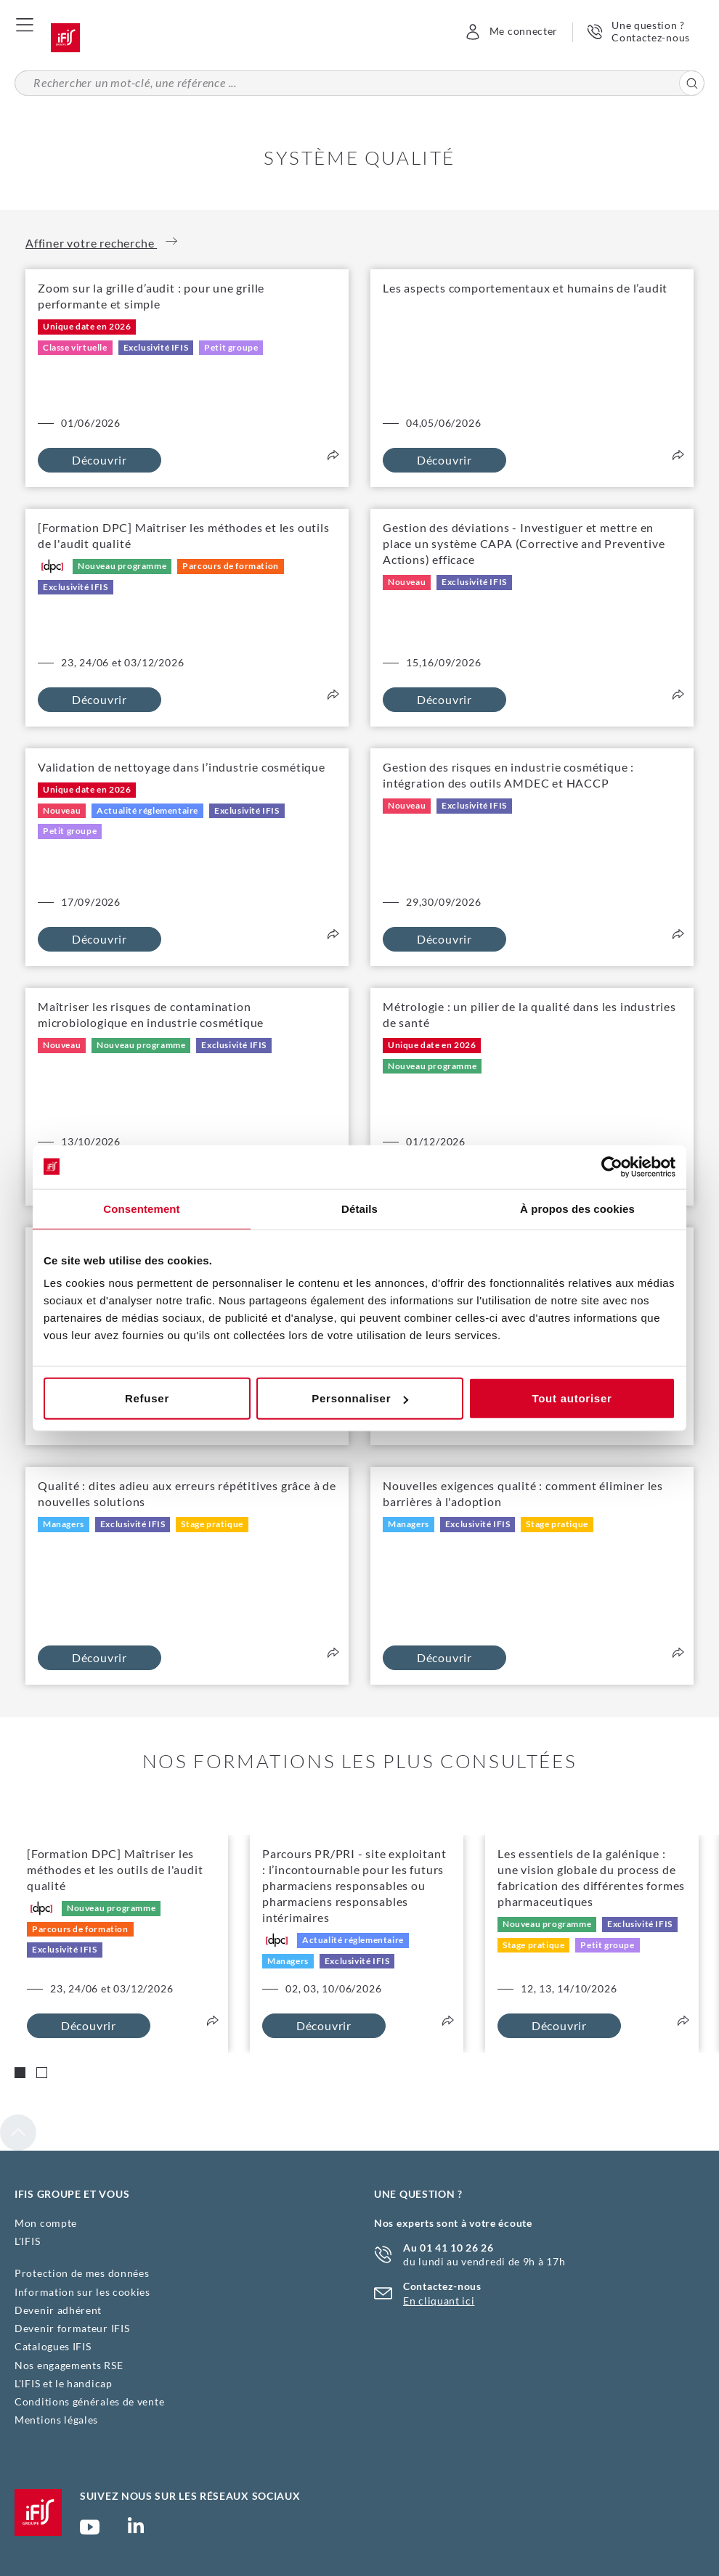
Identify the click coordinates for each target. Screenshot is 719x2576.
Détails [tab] (359, 1208)
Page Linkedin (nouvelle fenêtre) (136, 2529)
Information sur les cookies (82, 2292)
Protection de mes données (82, 2273)
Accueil (65, 37)
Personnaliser (360, 1398)
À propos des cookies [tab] (577, 1208)
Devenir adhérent (58, 2310)
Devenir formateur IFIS (72, 2328)
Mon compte (46, 2223)
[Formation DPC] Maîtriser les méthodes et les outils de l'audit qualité (184, 535)
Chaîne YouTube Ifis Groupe (89, 2533)
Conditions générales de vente (89, 2401)
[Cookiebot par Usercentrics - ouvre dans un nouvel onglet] (611, 1166)
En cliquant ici (439, 2300)
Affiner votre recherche (101, 242)
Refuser (147, 1398)
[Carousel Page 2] (41, 2072)
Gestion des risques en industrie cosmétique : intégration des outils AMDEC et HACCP (508, 775)
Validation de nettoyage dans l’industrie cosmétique (181, 767)
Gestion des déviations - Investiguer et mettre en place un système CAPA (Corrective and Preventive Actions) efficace (524, 543)
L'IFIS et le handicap (64, 2383)
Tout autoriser (572, 1398)
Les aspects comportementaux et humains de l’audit (525, 288)
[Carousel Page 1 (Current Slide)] (20, 2072)
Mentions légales (56, 2419)
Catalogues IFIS (53, 2346)
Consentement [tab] (141, 1208)
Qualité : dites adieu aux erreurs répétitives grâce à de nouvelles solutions (187, 1493)
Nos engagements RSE (69, 2365)
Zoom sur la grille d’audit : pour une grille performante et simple (151, 296)
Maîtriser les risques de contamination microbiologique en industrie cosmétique (151, 1014)
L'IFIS (27, 2241)
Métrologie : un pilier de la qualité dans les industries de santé (529, 1014)
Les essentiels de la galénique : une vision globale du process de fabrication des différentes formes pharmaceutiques (591, 1877)
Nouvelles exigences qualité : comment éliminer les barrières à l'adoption (523, 1493)
